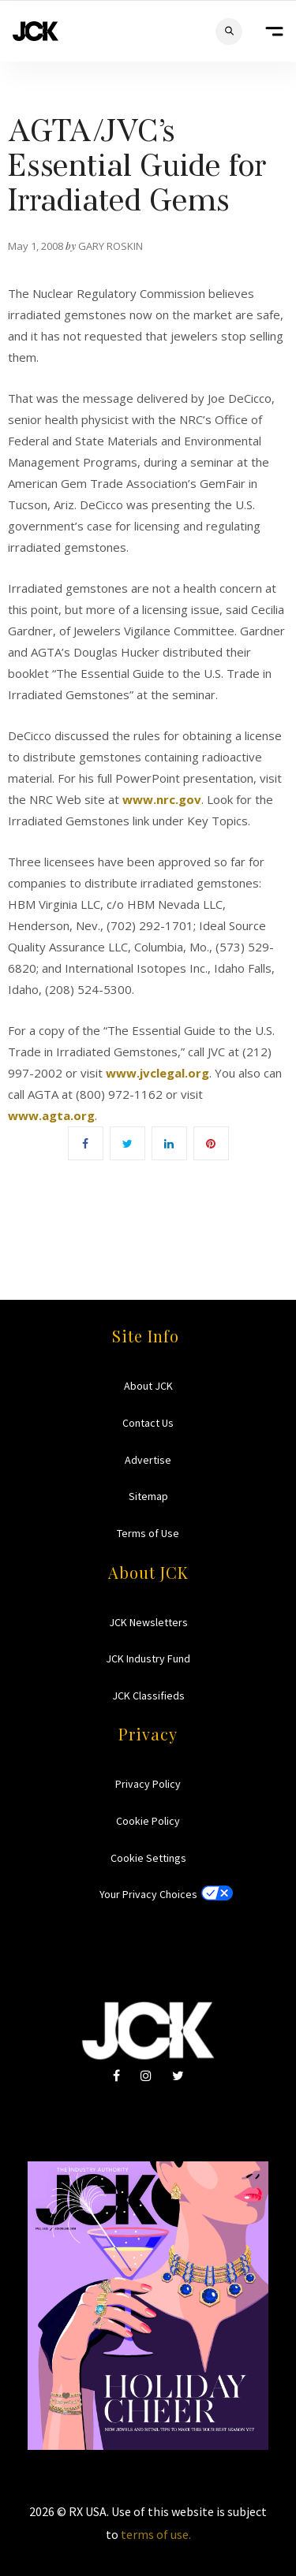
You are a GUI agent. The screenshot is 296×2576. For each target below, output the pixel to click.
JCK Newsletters (148, 1622)
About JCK (148, 1386)
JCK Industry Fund (148, 1658)
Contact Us (148, 1423)
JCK (35, 31)
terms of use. (156, 2534)
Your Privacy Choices (148, 1894)
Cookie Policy (148, 1821)
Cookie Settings (148, 1858)
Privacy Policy (148, 1784)
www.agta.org (51, 1115)
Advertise (148, 1460)
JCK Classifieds (148, 1695)
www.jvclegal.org (157, 1073)
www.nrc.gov (161, 799)
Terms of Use (148, 1533)
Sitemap (148, 1496)
